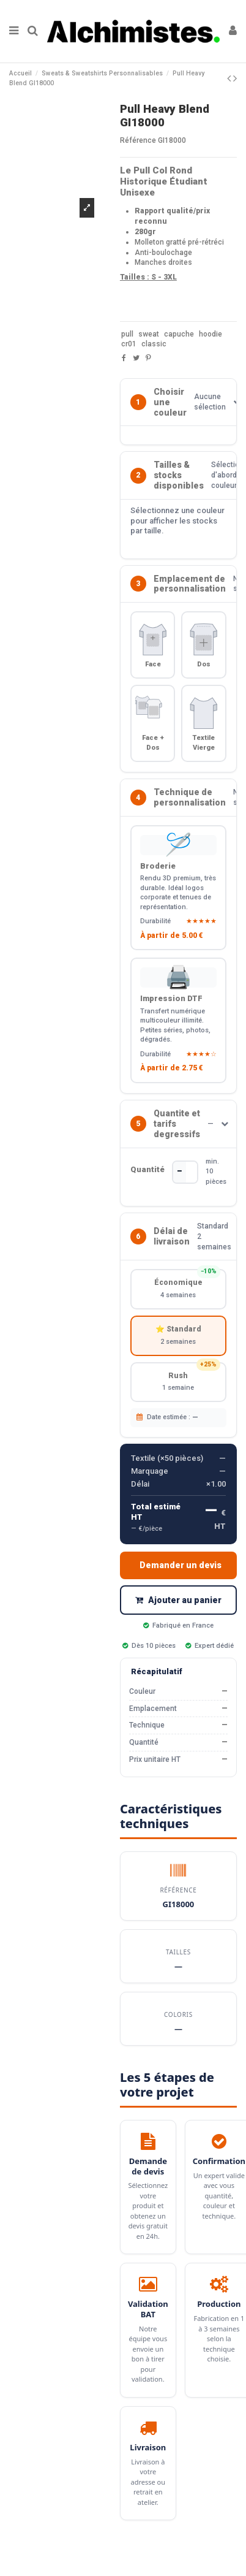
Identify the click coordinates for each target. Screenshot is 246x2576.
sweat (148, 334)
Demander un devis (181, 1565)
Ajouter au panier (178, 1600)
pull (127, 334)
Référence (138, 140)
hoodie (210, 334)
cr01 (128, 344)
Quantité (147, 1169)
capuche (179, 334)
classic (153, 344)
